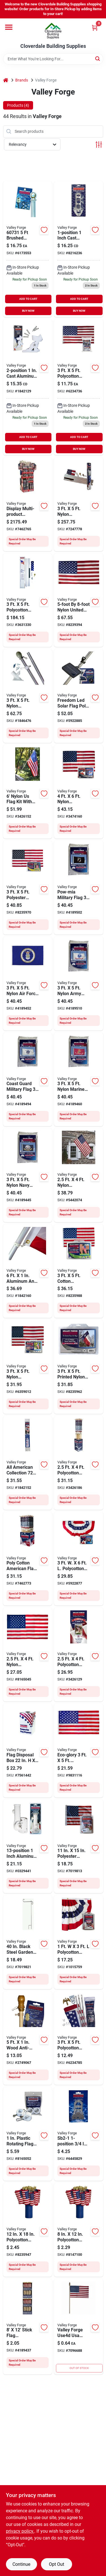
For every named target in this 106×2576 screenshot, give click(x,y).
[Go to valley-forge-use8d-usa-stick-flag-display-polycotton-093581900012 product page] (78, 2230)
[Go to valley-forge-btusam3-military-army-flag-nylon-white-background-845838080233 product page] (78, 984)
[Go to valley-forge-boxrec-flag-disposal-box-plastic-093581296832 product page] (27, 1750)
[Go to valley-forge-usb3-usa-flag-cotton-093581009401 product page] (78, 1271)
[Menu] (8, 27)
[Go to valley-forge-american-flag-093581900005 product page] (78, 2327)
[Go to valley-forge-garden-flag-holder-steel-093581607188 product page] (27, 1942)
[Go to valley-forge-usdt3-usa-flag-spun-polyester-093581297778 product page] (27, 888)
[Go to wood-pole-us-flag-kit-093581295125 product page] (78, 1463)
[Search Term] (53, 59)
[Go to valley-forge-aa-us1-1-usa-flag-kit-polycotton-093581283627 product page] (78, 2038)
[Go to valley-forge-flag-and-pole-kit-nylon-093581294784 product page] (27, 792)
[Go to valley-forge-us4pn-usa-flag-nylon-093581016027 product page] (78, 792)
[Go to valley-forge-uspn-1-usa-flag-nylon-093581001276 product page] (27, 1367)
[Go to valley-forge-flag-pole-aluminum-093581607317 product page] (27, 249)
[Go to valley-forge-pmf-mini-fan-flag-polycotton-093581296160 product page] (78, 1942)
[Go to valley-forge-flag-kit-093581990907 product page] (78, 1175)
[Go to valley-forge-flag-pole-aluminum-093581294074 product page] (27, 1463)
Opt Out (56, 2564)
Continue (21, 2564)
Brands (21, 80)
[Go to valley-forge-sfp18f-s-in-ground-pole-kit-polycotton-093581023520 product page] (27, 600)
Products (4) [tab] (18, 105)
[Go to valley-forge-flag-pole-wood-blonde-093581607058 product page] (27, 2038)
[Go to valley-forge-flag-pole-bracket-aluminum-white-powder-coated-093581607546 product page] (27, 1846)
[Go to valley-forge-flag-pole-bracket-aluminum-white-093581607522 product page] (27, 387)
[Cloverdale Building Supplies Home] (53, 30)
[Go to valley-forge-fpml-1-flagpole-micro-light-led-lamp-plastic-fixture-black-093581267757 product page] (78, 696)
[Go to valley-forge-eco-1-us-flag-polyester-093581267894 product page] (78, 1750)
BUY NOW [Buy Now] (28, 310)
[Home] (5, 80)
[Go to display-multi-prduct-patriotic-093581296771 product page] (27, 504)
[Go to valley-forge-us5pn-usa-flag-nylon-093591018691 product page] (78, 600)
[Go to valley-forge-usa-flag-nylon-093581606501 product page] (27, 1654)
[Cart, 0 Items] (95, 28)
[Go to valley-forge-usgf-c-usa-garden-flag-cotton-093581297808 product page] (78, 1846)
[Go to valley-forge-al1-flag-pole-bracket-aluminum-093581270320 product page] (78, 249)
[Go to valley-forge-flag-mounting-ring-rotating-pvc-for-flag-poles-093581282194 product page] (27, 2134)
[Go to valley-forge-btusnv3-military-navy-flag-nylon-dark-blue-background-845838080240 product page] (27, 1175)
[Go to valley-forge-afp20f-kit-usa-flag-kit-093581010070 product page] (78, 504)
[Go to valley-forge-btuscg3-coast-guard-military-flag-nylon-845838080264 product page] (27, 1079)
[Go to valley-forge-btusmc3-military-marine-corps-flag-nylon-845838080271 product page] (78, 1079)
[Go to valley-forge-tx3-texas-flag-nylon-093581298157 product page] (78, 1367)
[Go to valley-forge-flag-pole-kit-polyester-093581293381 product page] (78, 1654)
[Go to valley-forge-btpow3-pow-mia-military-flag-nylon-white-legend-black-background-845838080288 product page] (78, 888)
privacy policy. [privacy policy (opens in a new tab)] (20, 2531)
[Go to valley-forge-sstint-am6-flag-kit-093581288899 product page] (27, 696)
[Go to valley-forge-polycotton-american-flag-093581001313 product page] (78, 387)
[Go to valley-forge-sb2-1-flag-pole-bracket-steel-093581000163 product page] (78, 2134)
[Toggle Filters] (99, 144)
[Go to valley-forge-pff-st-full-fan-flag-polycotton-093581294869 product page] (78, 1559)
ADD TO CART (28, 298)
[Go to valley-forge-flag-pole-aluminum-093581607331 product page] (27, 1271)
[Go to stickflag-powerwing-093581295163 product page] (27, 2327)
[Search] (98, 58)
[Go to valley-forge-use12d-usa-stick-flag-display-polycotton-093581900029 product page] (27, 2230)
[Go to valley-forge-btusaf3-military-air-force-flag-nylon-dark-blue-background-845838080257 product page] (27, 984)
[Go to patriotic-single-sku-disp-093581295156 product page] (27, 1559)
